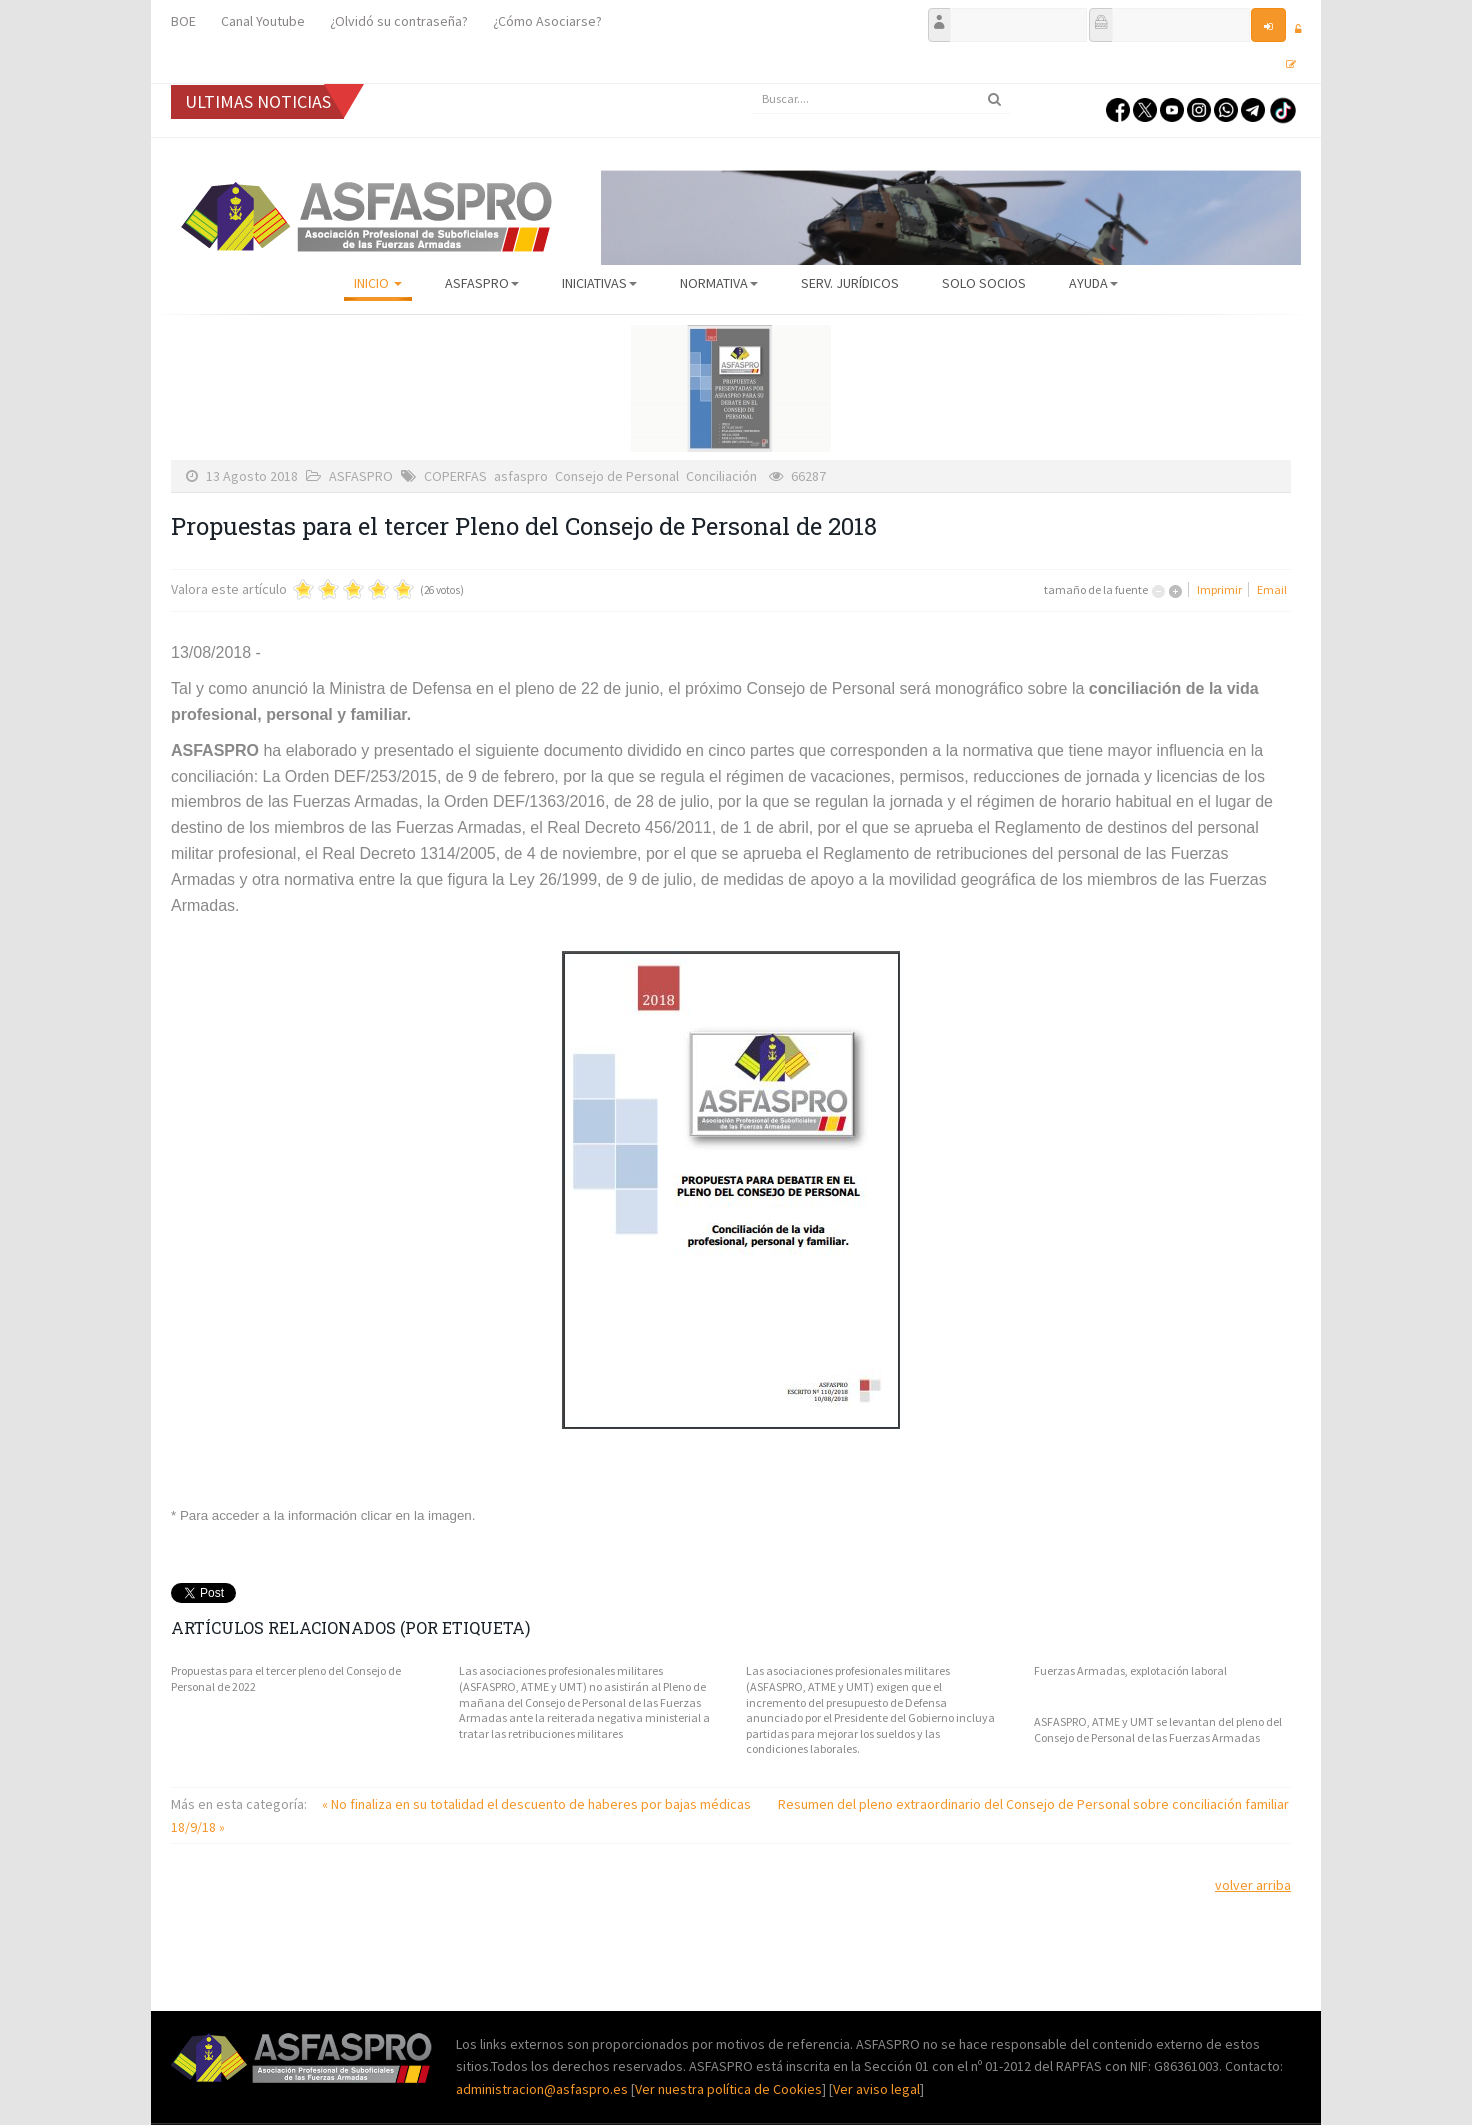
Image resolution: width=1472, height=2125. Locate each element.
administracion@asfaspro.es (543, 2089)
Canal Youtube (263, 21)
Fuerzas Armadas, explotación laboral (1130, 1670)
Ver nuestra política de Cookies (728, 2089)
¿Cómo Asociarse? (547, 21)
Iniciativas (599, 283)
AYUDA (1093, 283)
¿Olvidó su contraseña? (399, 21)
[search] (881, 99)
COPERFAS (455, 476)
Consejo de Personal (617, 476)
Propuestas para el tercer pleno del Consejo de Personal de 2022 (286, 1678)
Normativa (719, 283)
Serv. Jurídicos (850, 283)
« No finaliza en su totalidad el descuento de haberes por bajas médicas (538, 1804)
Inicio (378, 283)
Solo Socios (984, 283)
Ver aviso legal (876, 2089)
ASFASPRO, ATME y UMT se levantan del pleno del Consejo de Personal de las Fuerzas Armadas (1158, 1729)
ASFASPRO (482, 283)
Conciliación (721, 476)
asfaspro (521, 476)
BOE (183, 21)
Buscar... (751, 84)
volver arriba (1253, 1885)
